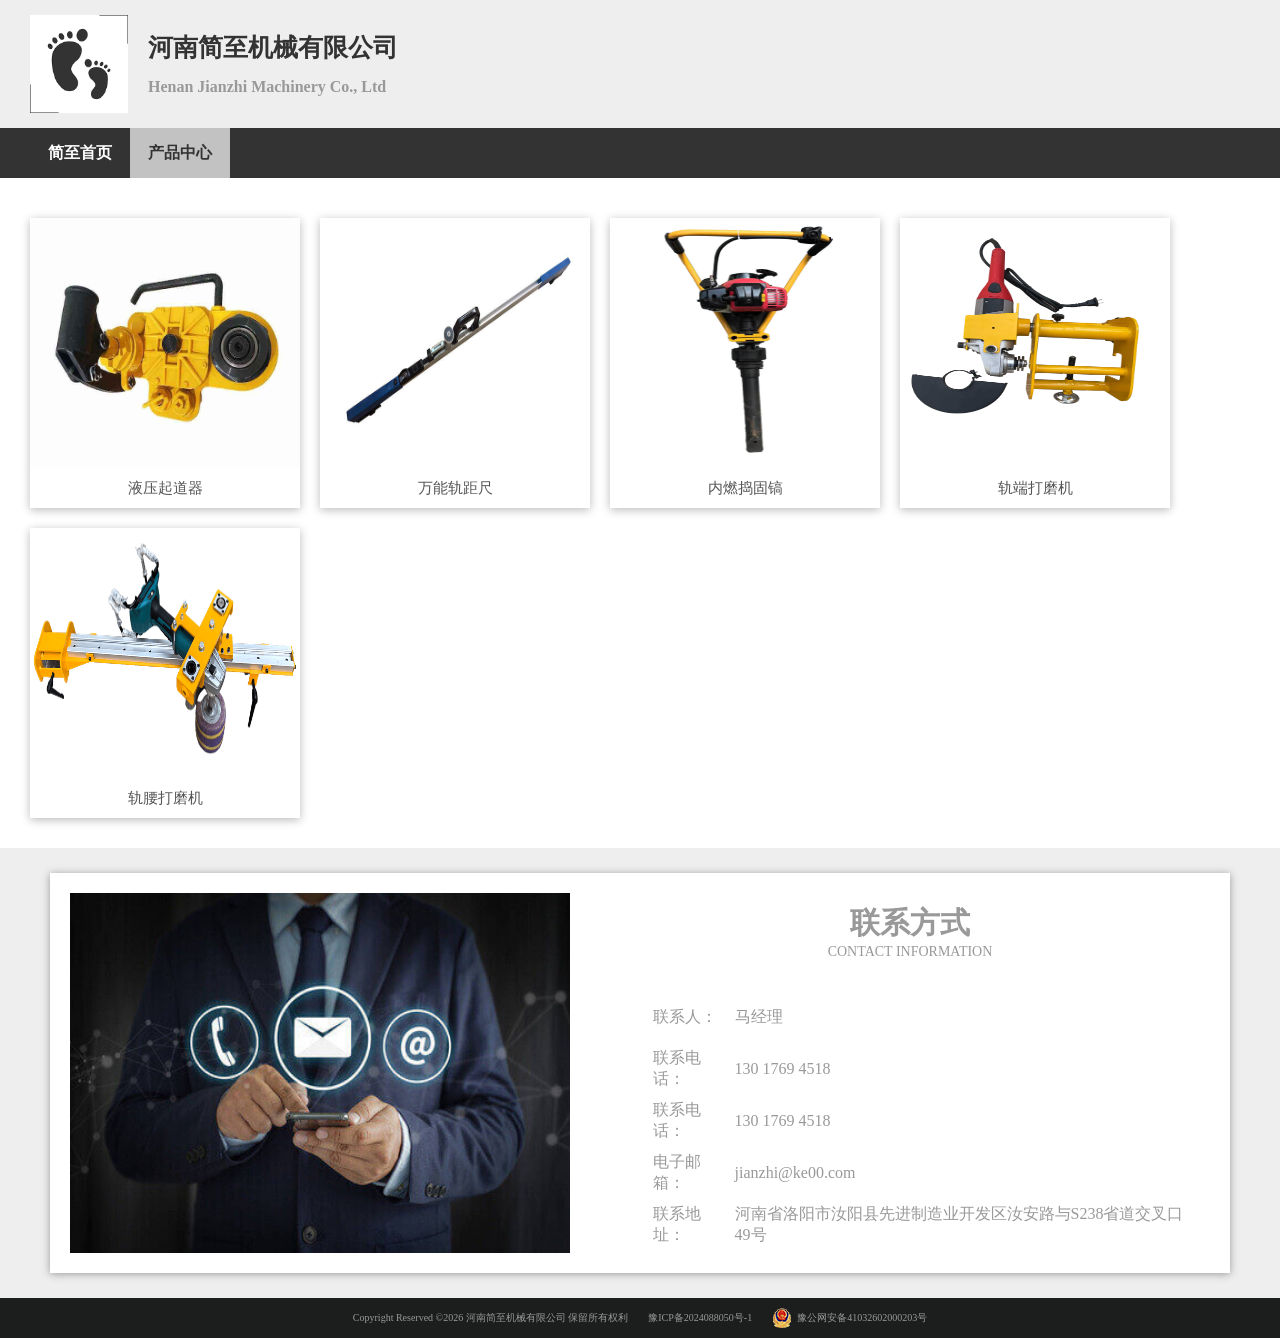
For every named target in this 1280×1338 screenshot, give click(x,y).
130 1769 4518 (783, 1068)
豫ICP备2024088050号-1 (700, 1317)
